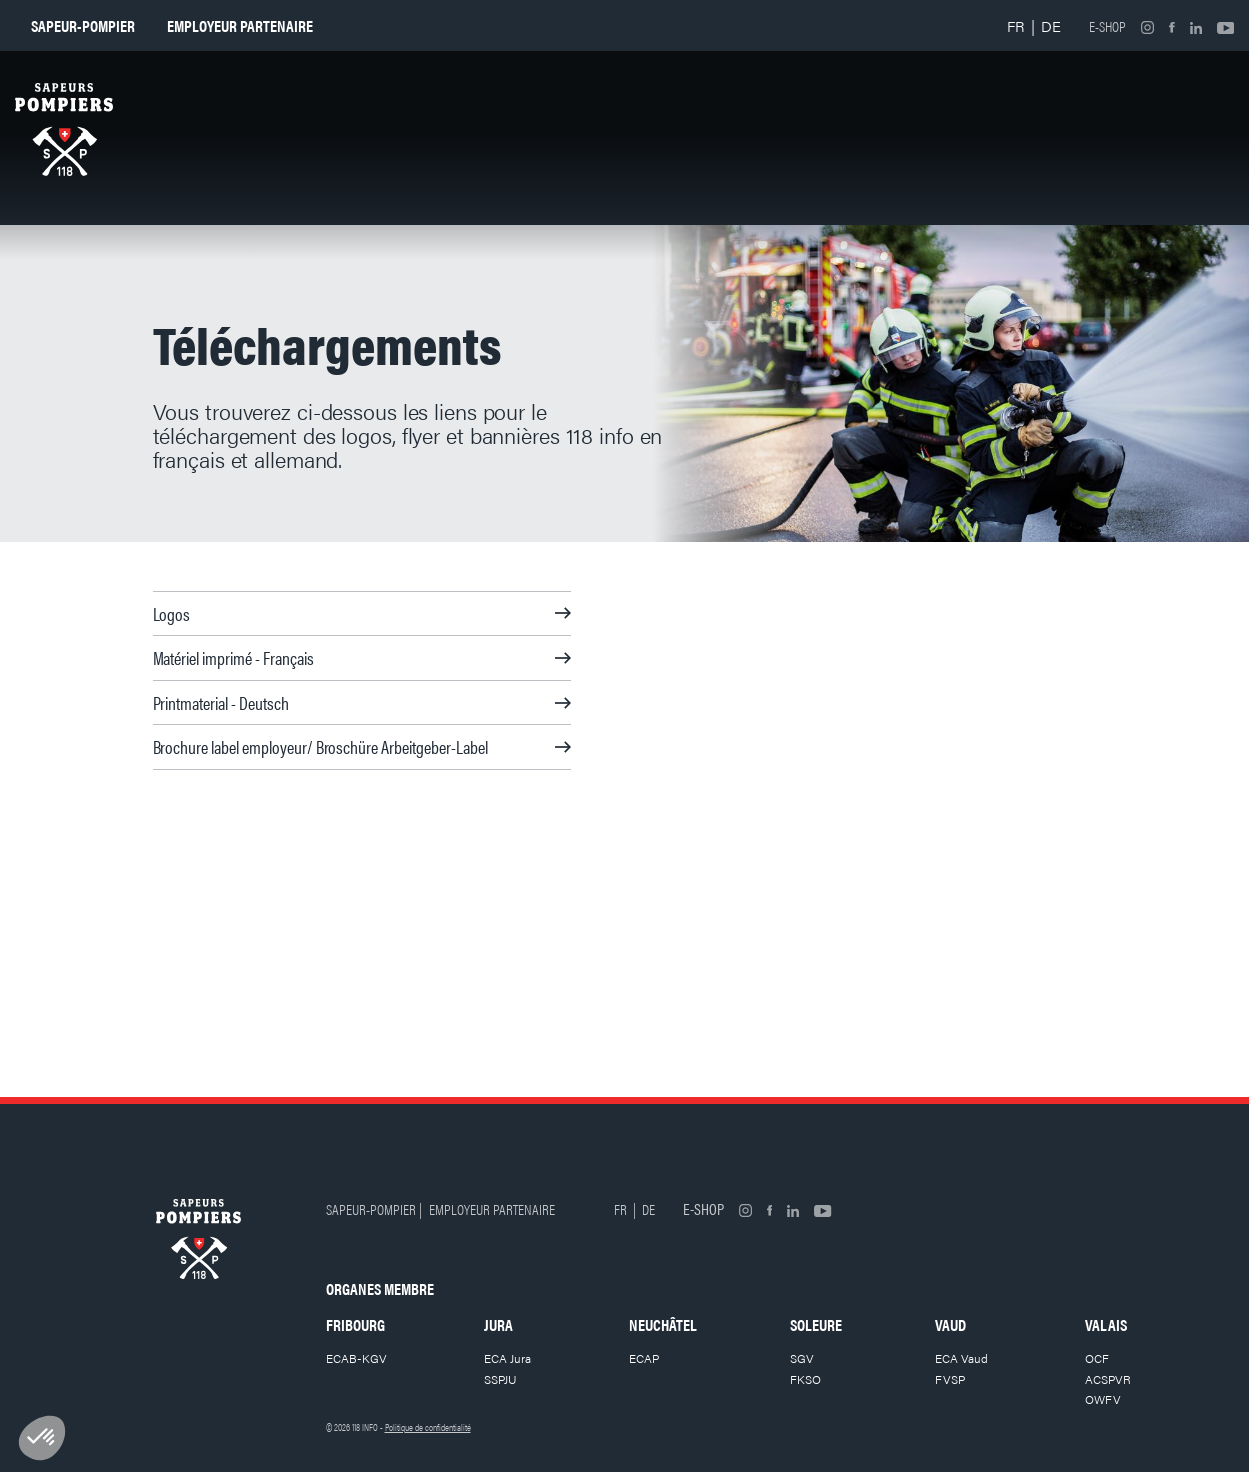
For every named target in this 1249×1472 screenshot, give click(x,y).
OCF (1097, 1358)
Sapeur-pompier (83, 25)
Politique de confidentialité (428, 1427)
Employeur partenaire (240, 25)
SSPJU (500, 1379)
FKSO (805, 1379)
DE (1051, 25)
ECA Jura (507, 1358)
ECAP (644, 1358)
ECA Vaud (961, 1358)
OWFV (1103, 1399)
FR (1016, 25)
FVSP (950, 1379)
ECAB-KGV (356, 1358)
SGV (802, 1358)
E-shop (1107, 26)
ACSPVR (1108, 1379)
